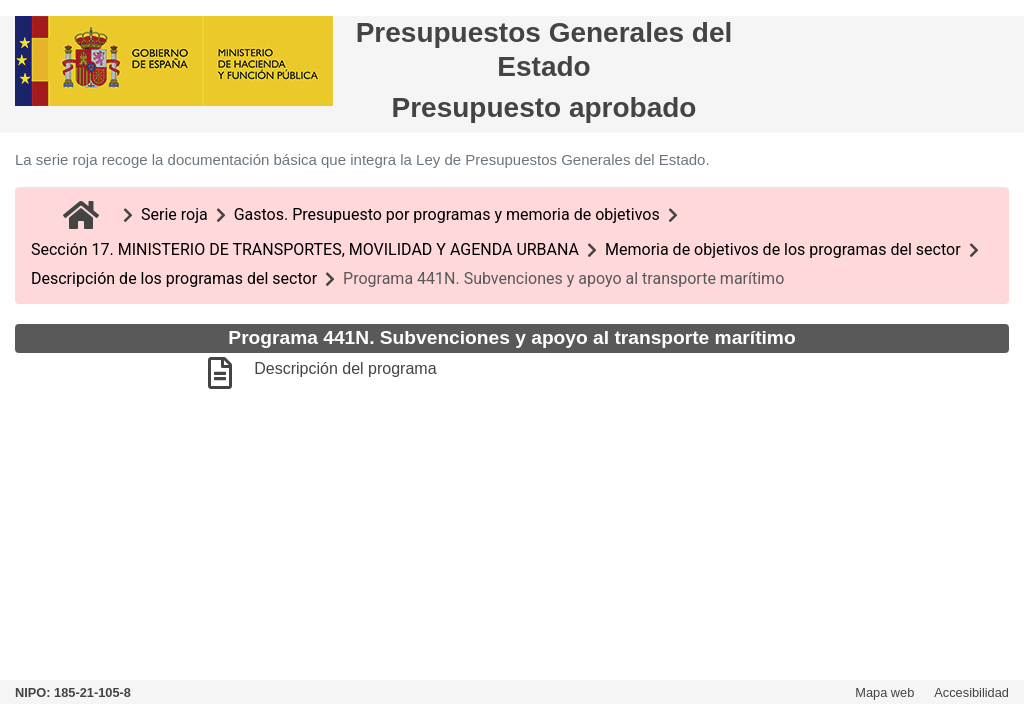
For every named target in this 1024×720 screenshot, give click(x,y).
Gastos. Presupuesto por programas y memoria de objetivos (447, 214)
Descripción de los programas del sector (174, 278)
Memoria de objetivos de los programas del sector (783, 249)
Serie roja (174, 214)
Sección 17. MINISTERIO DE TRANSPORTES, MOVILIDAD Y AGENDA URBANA (305, 249)
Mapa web (884, 692)
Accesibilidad (971, 692)
